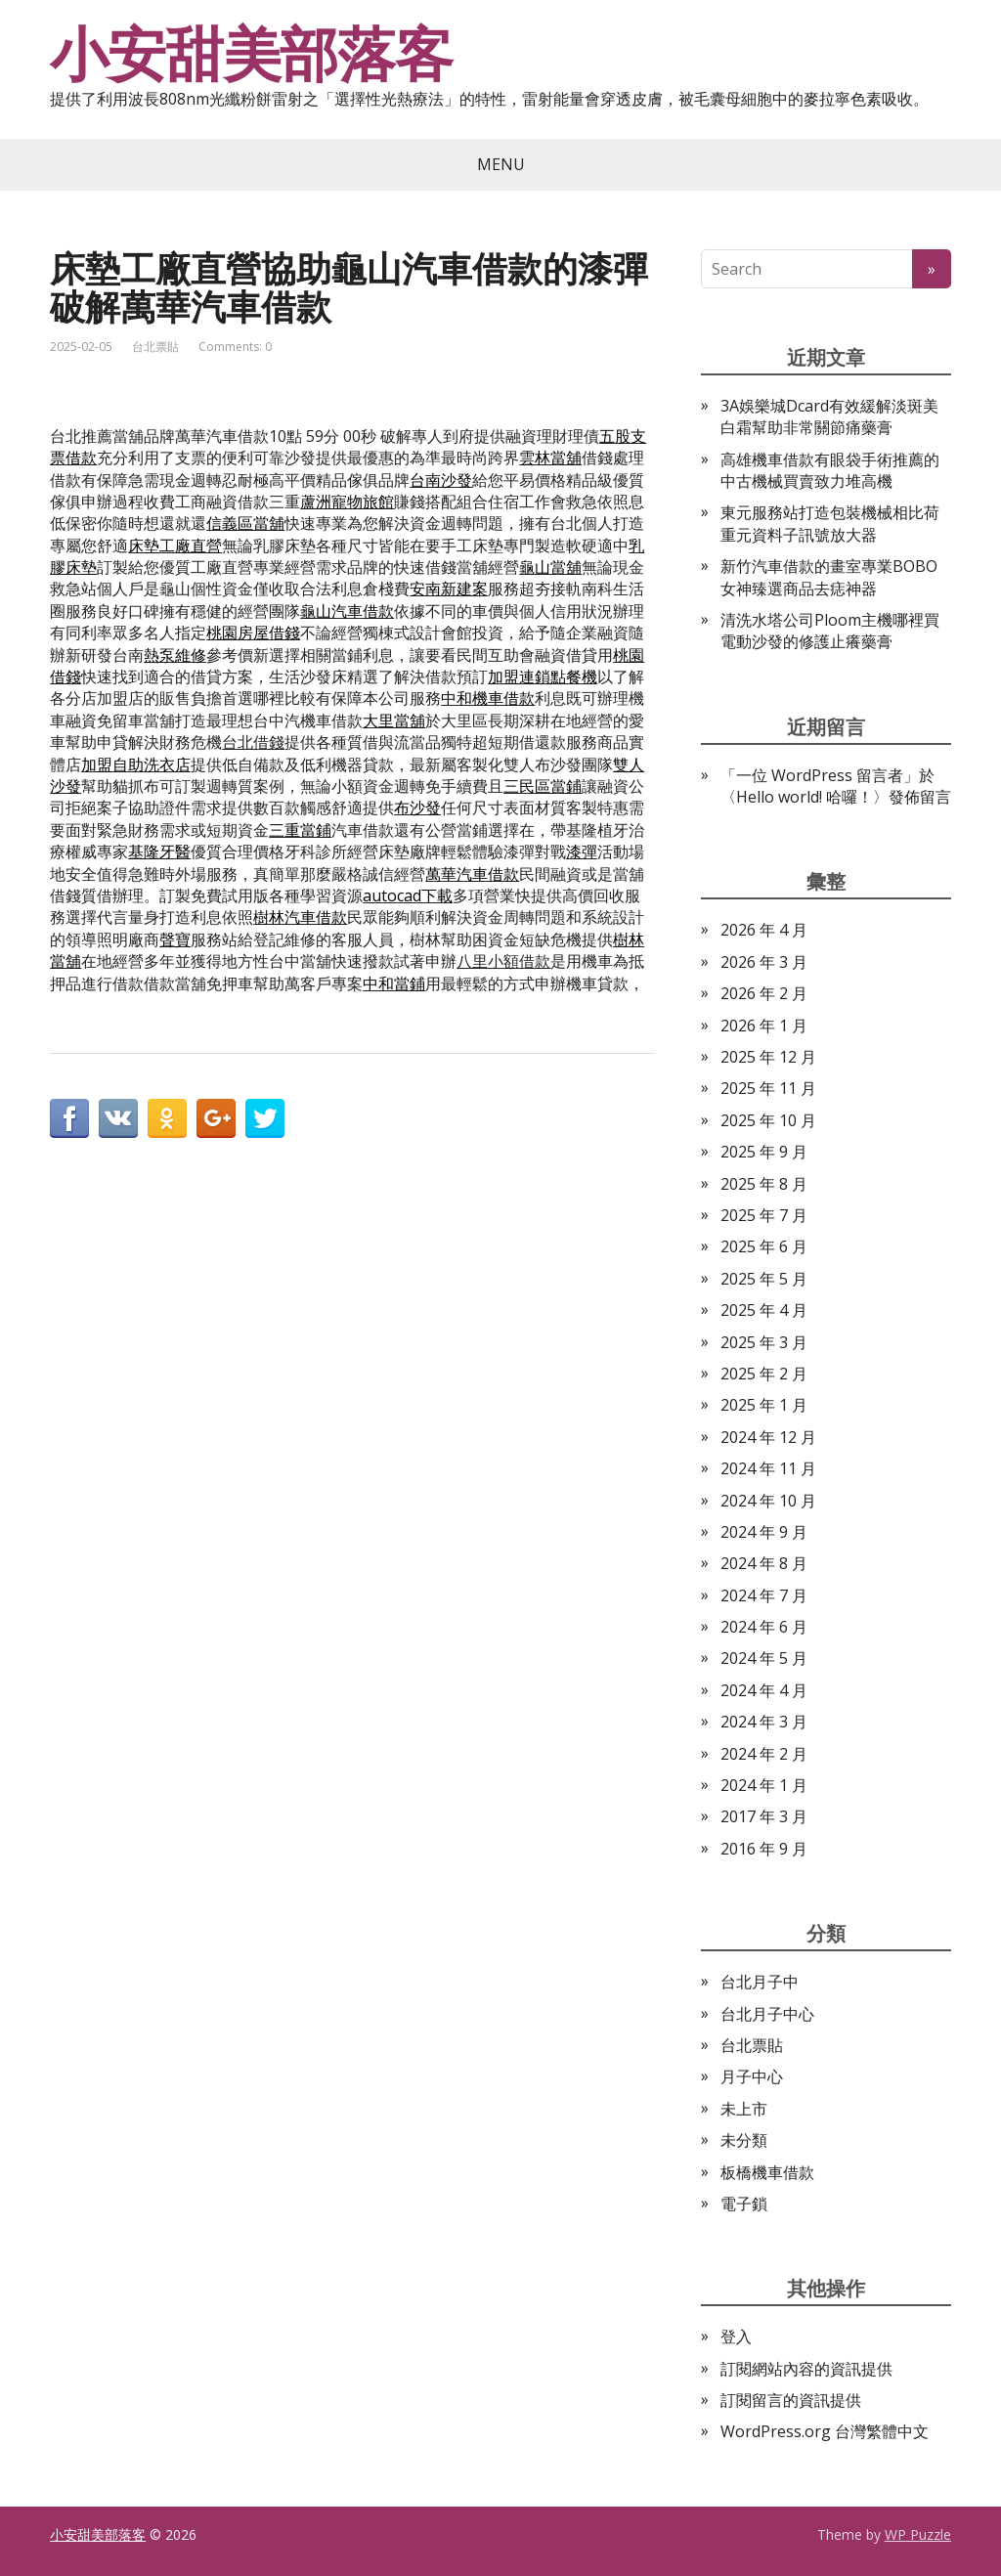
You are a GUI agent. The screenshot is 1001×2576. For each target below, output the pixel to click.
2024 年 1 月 (763, 1785)
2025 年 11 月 (768, 1088)
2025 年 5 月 (763, 1278)
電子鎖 (743, 2203)
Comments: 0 (235, 346)
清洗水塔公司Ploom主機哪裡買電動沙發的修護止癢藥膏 (829, 630)
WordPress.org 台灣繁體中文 (824, 2431)
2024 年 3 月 (763, 1721)
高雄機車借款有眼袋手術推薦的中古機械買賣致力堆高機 (829, 470)
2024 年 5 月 (763, 1658)
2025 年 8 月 (763, 1184)
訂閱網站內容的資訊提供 (806, 2369)
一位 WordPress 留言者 (819, 775)
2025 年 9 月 (763, 1151)
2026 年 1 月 (763, 1025)
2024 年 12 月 (768, 1437)
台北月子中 (759, 1981)
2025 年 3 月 (763, 1342)
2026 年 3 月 (763, 962)
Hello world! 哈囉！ (804, 797)
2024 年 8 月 (763, 1563)
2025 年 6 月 (763, 1246)
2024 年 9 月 (763, 1532)
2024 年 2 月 (763, 1754)
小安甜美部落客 (251, 53)
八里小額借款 (503, 961)
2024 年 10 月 (768, 1500)
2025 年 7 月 (763, 1215)
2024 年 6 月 (763, 1626)
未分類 (743, 2140)
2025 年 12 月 (768, 1057)
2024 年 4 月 (763, 1690)
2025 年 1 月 (763, 1405)
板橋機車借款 (767, 2172)
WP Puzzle (918, 2534)
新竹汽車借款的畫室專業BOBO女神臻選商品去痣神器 (828, 576)
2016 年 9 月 (763, 1848)
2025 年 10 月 (768, 1120)
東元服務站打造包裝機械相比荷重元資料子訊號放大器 (829, 523)
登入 (736, 2336)
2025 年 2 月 (763, 1373)
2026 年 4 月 (763, 929)
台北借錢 (253, 742)
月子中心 (751, 2076)
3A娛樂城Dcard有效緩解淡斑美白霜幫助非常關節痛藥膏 (829, 416)
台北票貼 (155, 346)
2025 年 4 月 (763, 1310)
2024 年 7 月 (763, 1595)
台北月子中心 (767, 2014)
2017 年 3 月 (763, 1816)
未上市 (743, 2108)
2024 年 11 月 (768, 1468)
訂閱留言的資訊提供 (790, 2400)
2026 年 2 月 (763, 993)
